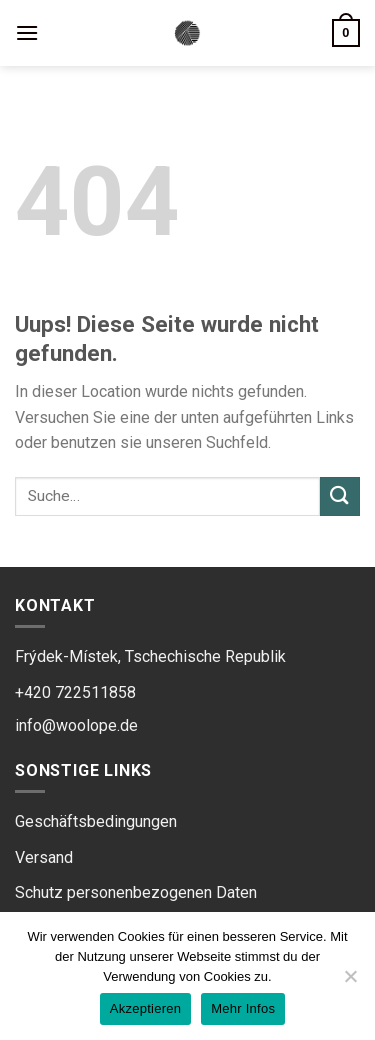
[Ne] (350, 982)
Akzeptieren (145, 1008)
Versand (44, 857)
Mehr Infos (243, 1008)
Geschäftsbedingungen (96, 821)
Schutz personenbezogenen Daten (136, 892)
